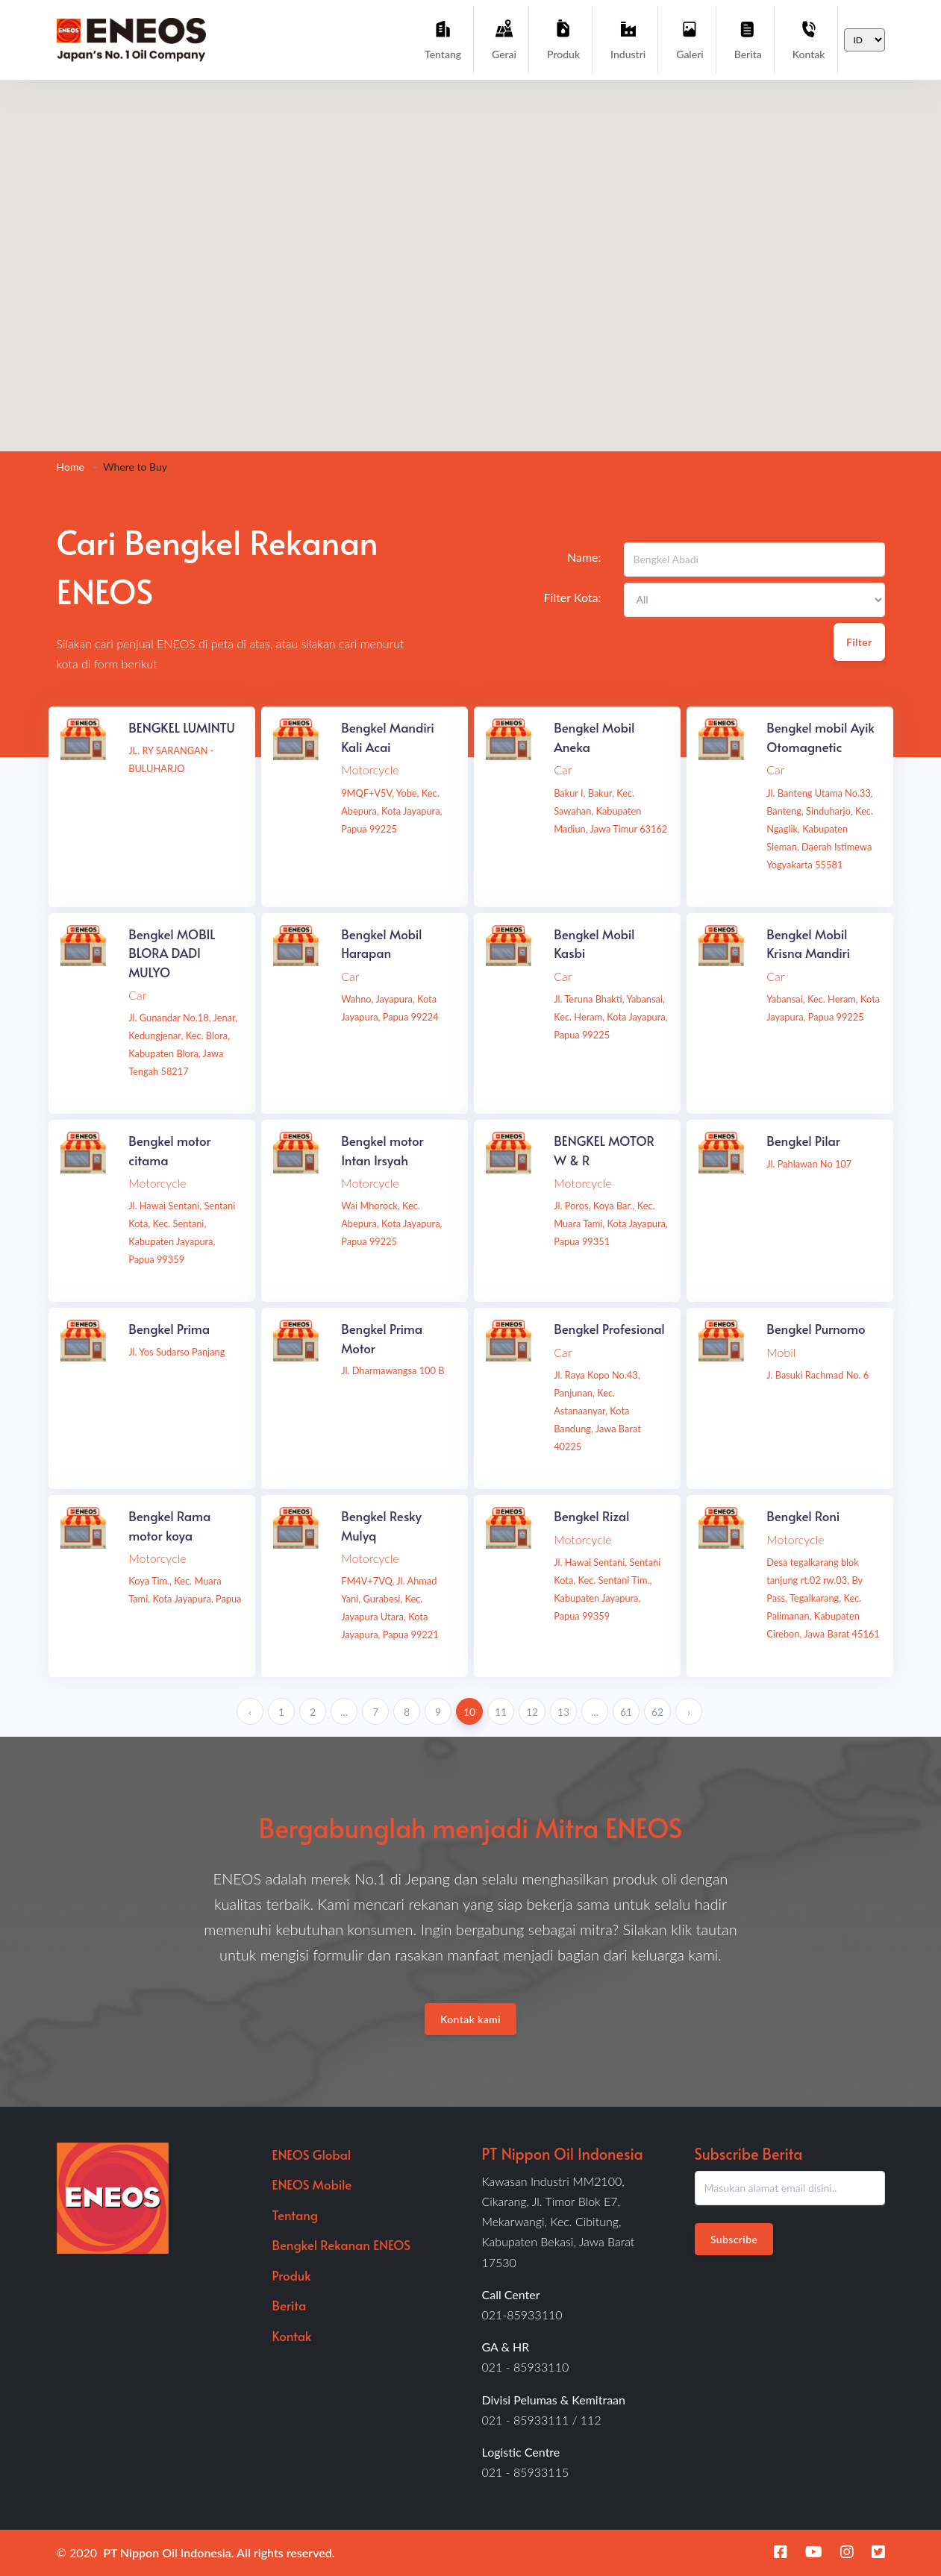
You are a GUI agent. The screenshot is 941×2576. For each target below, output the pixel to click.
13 (563, 1711)
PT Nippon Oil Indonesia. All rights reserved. (219, 2552)
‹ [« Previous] (249, 1711)
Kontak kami (470, 2019)
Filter (859, 642)
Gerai (504, 39)
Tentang (443, 39)
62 (657, 1711)
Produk (563, 39)
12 (532, 1711)
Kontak (808, 39)
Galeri (689, 39)
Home (70, 466)
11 (501, 1711)
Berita (748, 39)
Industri (627, 39)
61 (626, 1711)
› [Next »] (688, 1711)
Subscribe (733, 2239)
